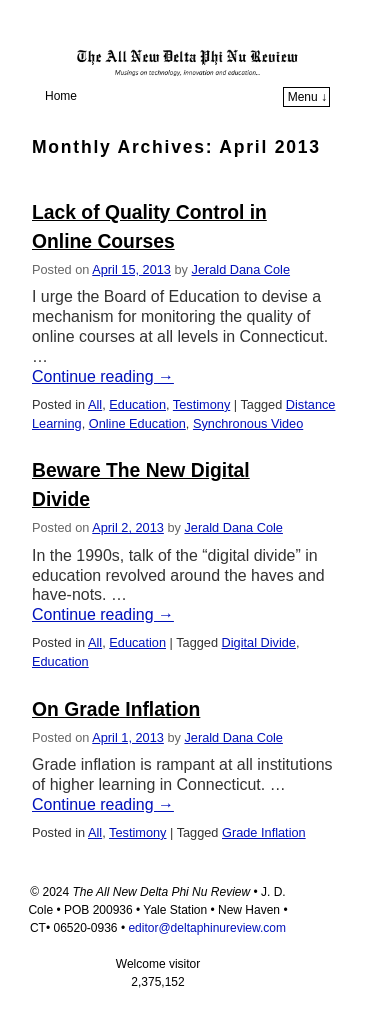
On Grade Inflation (116, 709)
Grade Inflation (264, 832)
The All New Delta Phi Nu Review (192, 34)
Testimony (201, 404)
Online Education (137, 423)
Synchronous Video (248, 423)
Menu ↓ (307, 97)
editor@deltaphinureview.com (207, 928)
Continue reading (103, 376)
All (95, 404)
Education (137, 404)
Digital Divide (259, 642)
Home (61, 96)
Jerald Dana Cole (241, 269)
